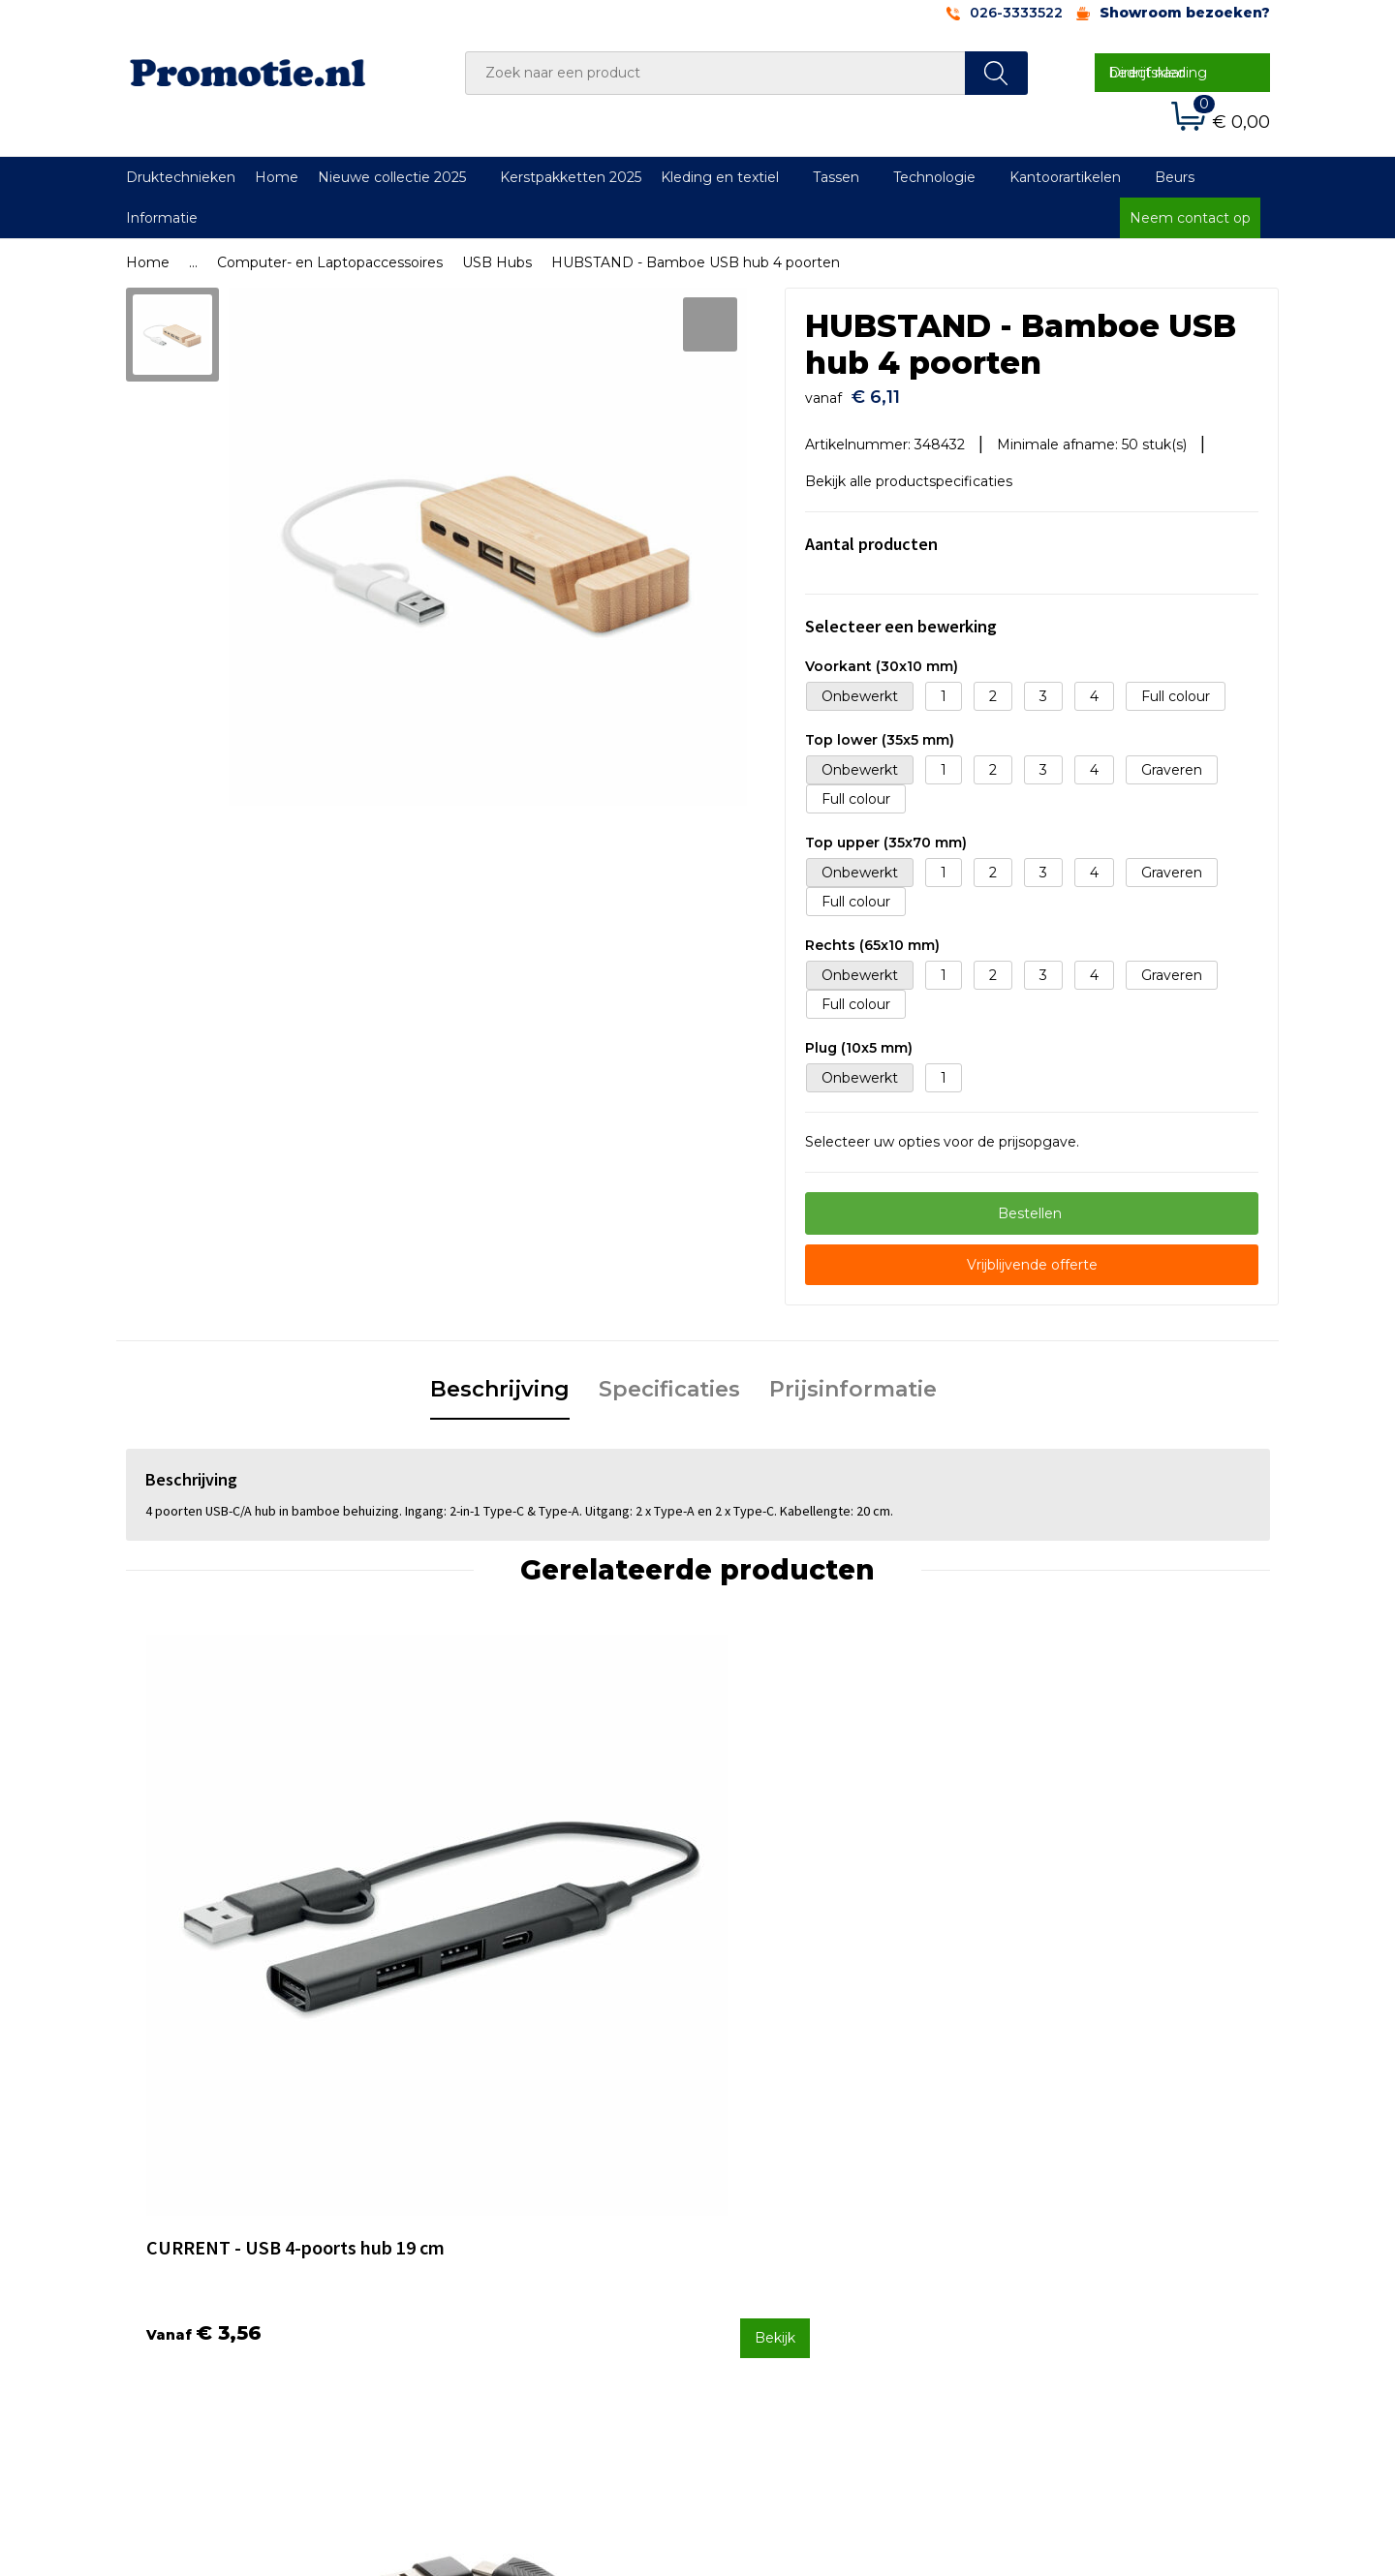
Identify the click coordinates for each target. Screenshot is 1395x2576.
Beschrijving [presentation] (500, 1379)
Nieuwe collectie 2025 (392, 177)
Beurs (1174, 177)
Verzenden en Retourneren (815, 2224)
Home (276, 177)
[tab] (500, 1381)
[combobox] (715, 73)
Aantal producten (871, 534)
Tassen (836, 177)
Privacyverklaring (1062, 2224)
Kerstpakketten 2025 (570, 177)
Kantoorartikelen (1065, 177)
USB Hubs (497, 262)
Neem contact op (1190, 218)
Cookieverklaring (1061, 2199)
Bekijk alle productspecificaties (915, 471)
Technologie (934, 177)
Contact (749, 2173)
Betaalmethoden (780, 2199)
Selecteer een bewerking (901, 616)
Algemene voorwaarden (1086, 2173)
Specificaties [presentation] (669, 1379)
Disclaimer (1040, 2250)
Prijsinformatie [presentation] (853, 1379)
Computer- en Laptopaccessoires (330, 262)
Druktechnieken (180, 177)
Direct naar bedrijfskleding (1158, 72)
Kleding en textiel (720, 177)
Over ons (468, 2173)
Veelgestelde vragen (507, 2199)
